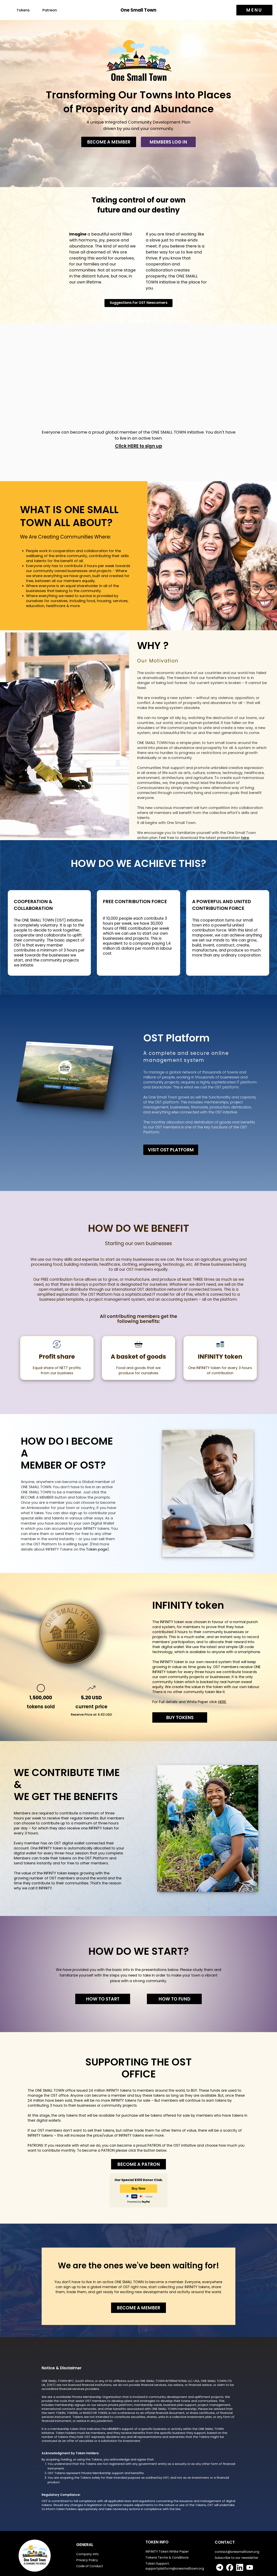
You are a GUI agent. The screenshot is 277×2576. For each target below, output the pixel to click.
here (245, 837)
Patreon (49, 10)
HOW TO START (102, 1999)
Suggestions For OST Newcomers (139, 302)
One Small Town (138, 10)
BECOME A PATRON (138, 2164)
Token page (96, 1549)
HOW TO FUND (174, 1999)
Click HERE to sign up (138, 446)
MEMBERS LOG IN (168, 142)
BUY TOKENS (180, 1717)
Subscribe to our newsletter (237, 2557)
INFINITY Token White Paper (167, 2551)
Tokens (23, 10)
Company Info (87, 2554)
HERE (222, 1701)
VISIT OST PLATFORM (171, 1150)
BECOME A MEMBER (108, 142)
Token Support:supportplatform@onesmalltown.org (173, 2566)
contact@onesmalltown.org (237, 2551)
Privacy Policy (87, 2560)
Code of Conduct (89, 2566)
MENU (254, 10)
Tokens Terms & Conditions (167, 2557)
